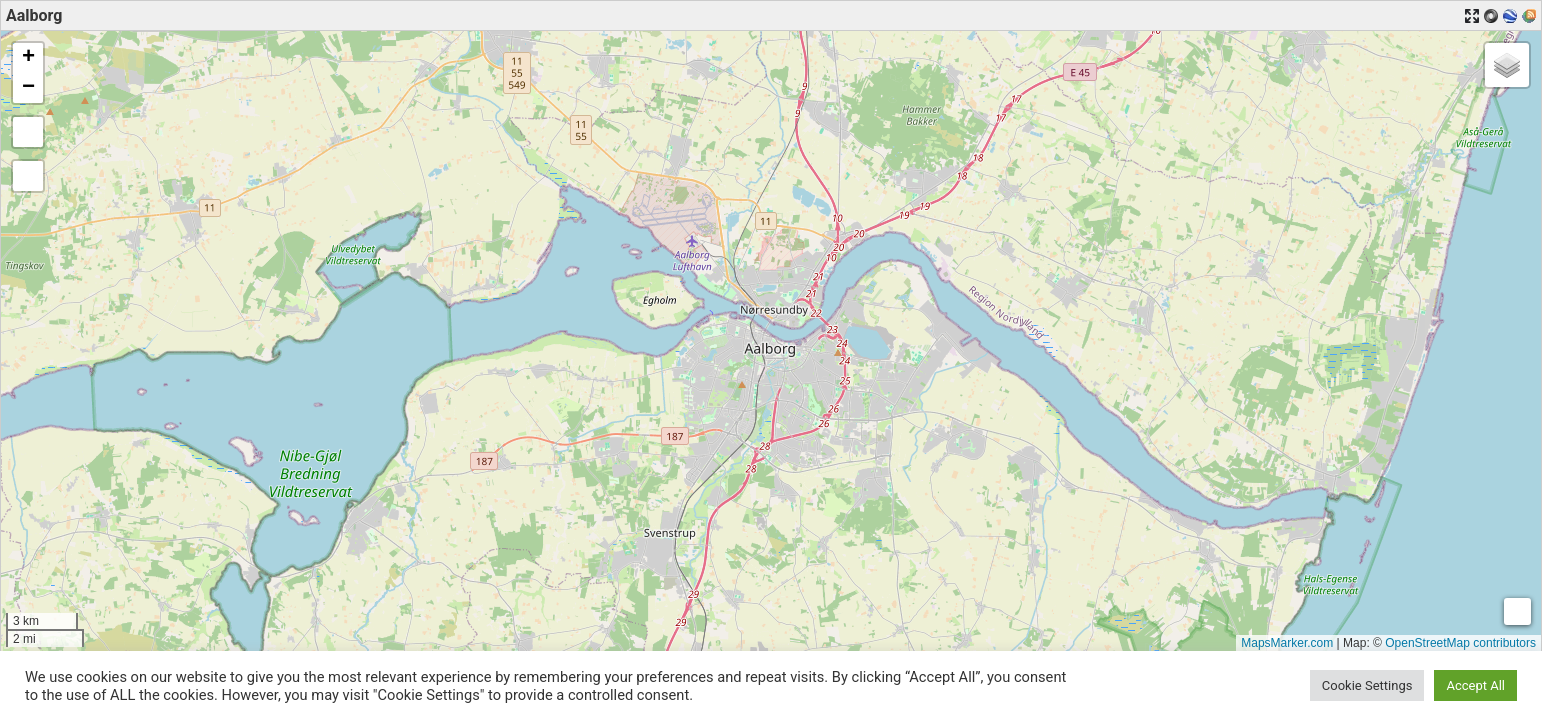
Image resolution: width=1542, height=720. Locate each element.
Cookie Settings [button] (1367, 685)
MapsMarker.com (1287, 643)
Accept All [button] (1475, 685)
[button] (28, 58)
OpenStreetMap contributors (1460, 643)
